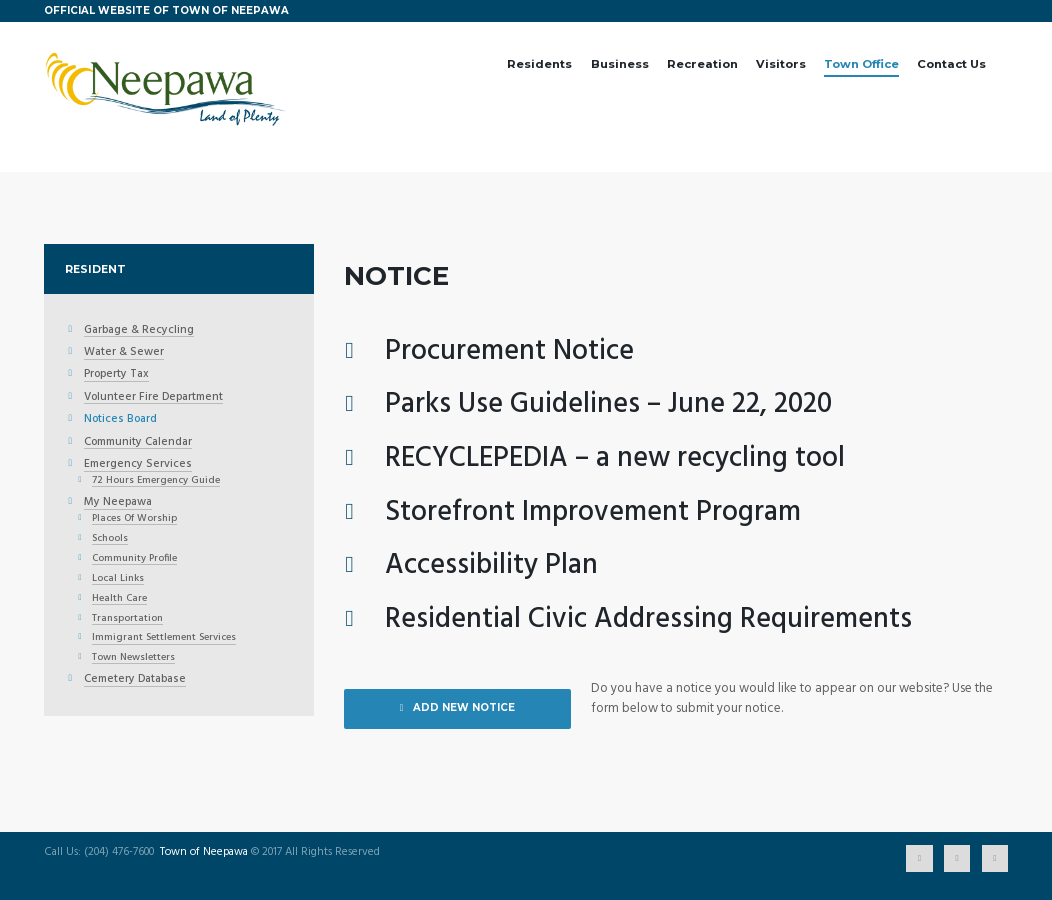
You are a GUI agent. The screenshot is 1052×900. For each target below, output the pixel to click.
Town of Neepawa (204, 852)
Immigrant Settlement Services (164, 638)
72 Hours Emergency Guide (156, 481)
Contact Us (951, 64)
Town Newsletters (133, 658)
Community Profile (134, 559)
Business (620, 64)
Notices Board (120, 420)
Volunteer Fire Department (153, 398)
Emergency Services (138, 465)
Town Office (861, 64)
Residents (539, 64)
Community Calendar (138, 443)
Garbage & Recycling (139, 331)
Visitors (781, 64)
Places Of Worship (134, 519)
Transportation (127, 619)
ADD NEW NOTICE (464, 707)
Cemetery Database (135, 680)
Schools (110, 539)
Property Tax (116, 375)
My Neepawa (118, 503)
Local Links (118, 579)
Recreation (702, 64)
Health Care (119, 599)
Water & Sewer (124, 353)
